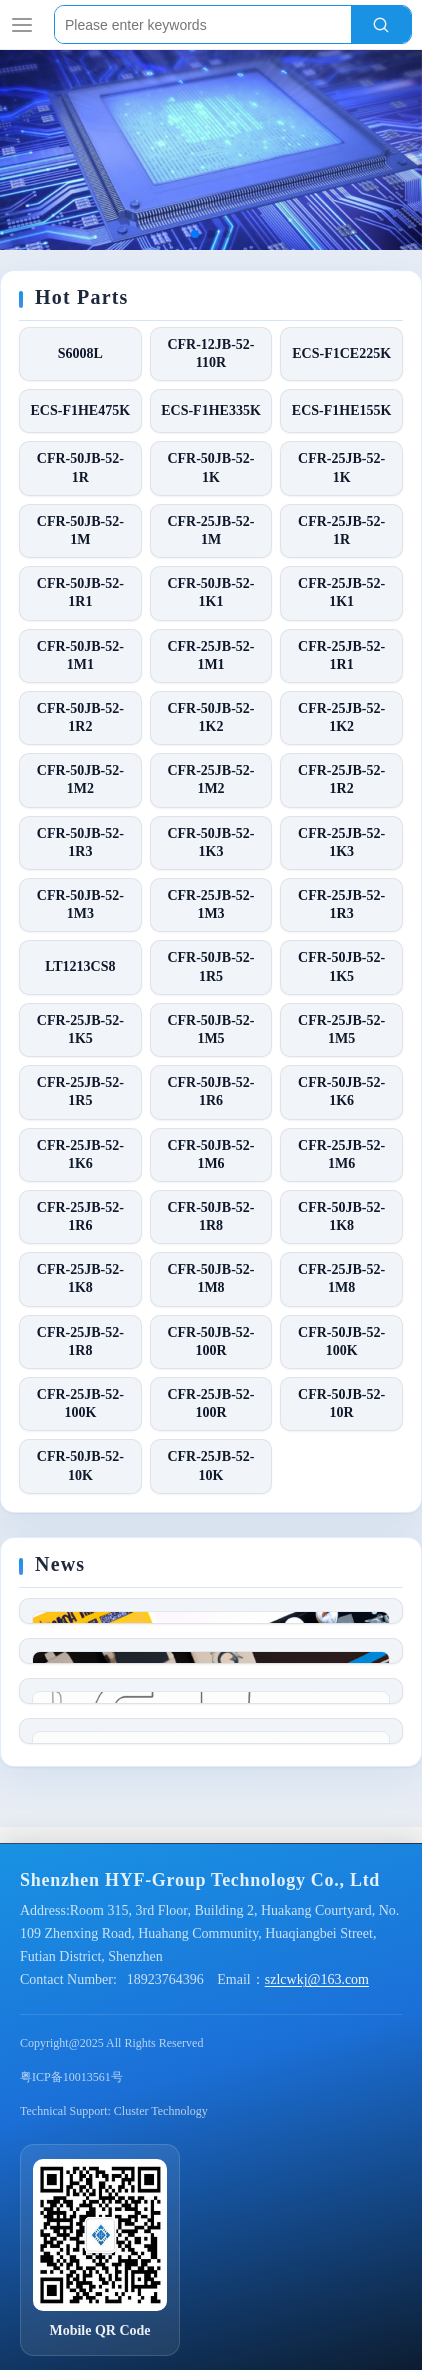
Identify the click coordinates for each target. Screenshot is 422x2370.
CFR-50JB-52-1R (80, 467)
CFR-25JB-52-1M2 (210, 779)
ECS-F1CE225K (341, 353)
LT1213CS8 (80, 966)
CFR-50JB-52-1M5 (210, 1029)
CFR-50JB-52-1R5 (210, 966)
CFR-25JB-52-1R (341, 530)
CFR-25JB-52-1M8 (341, 1278)
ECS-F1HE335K (211, 410)
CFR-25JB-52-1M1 (210, 655)
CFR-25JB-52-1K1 (341, 592)
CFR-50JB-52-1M (80, 530)
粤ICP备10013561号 (71, 2304)
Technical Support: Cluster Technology (114, 2338)
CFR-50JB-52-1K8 (341, 1216)
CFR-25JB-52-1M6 (341, 1154)
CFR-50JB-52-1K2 (210, 717)
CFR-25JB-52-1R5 (80, 1091)
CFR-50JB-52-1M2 (80, 779)
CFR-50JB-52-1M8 (210, 1278)
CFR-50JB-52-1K (210, 467)
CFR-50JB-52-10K (80, 1465)
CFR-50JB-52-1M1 (80, 655)
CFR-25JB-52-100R (210, 1403)
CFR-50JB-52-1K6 (341, 1091)
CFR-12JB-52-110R (210, 353)
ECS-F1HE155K (342, 410)
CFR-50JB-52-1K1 (210, 592)
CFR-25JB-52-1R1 (341, 655)
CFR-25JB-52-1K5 (80, 1029)
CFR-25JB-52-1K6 (80, 1154)
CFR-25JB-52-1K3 (341, 842)
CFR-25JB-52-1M (210, 530)
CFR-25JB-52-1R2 (341, 779)
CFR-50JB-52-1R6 (210, 1091)
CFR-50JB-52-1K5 (341, 966)
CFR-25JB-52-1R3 (341, 904)
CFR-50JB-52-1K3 (210, 842)
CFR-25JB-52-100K (80, 1403)
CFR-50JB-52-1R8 (210, 1216)
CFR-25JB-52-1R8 (80, 1341)
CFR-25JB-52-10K (210, 1465)
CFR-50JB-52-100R (210, 1341)
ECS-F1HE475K (81, 410)
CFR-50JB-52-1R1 (80, 592)
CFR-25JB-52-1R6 (80, 1216)
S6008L (80, 353)
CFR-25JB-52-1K (341, 467)
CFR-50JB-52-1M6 (210, 1154)
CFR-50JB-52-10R (341, 1403)
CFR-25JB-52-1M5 (341, 1029)
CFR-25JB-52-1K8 (80, 1278)
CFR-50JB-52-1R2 (80, 717)
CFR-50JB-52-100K (341, 1341)
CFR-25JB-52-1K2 (341, 717)
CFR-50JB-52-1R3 (80, 842)
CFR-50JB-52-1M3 (80, 904)
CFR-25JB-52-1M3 (210, 904)
